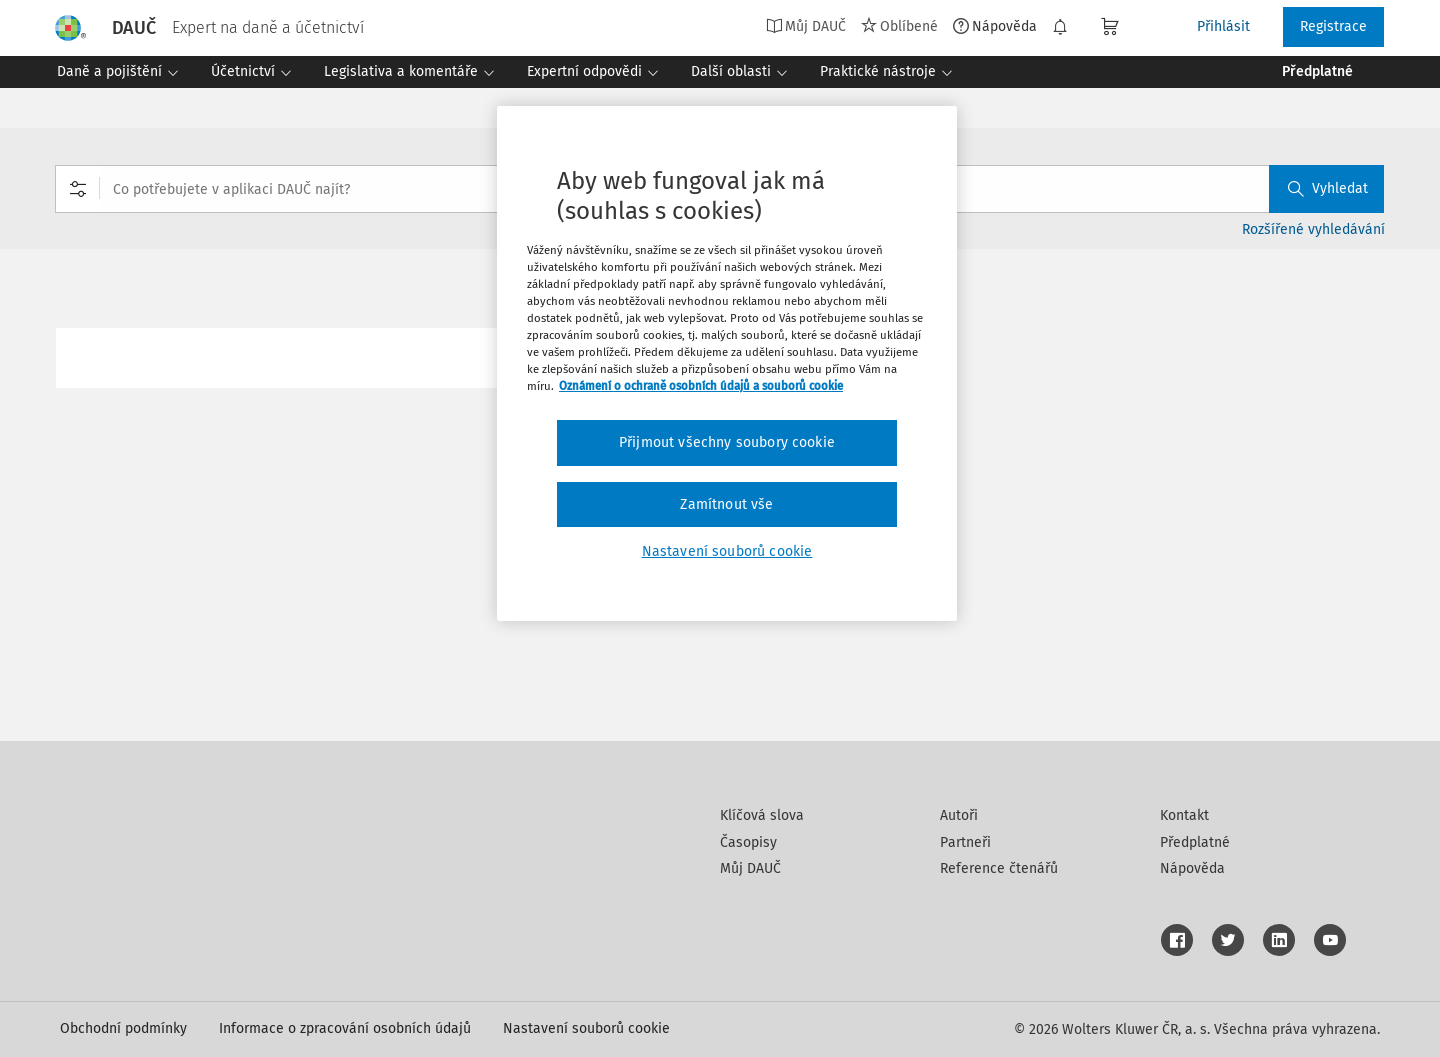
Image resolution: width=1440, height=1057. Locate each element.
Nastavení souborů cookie (586, 1028)
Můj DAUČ (806, 26)
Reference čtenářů (999, 868)
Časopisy (748, 842)
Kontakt (1184, 815)
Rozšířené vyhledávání (1313, 229)
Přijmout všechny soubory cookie (727, 442)
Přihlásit (1223, 26)
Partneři (965, 842)
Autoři (959, 815)
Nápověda (995, 26)
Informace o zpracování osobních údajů (345, 1028)
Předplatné (1195, 842)
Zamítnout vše (726, 504)
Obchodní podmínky (123, 1028)
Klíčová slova (762, 815)
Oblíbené (899, 26)
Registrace (1333, 26)
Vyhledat (1328, 188)
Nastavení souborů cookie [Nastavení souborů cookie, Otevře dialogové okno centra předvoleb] (727, 551)
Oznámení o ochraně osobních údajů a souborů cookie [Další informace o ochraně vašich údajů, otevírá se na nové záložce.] (701, 386)
